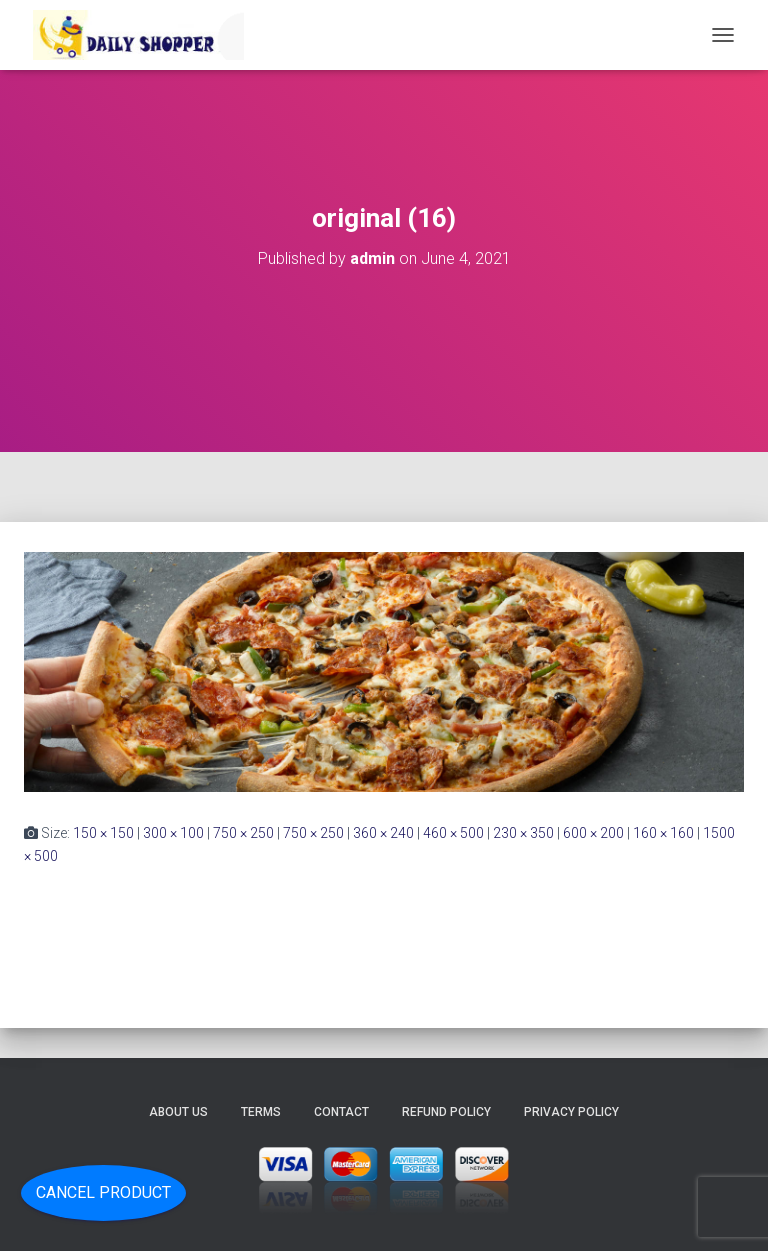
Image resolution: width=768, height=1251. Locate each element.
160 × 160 (663, 833)
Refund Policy (446, 1112)
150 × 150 (103, 833)
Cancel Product (103, 1192)
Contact (341, 1112)
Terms (261, 1112)
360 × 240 (383, 833)
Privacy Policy (571, 1112)
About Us (178, 1112)
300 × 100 (173, 833)
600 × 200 (593, 833)
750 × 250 (243, 833)
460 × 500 (453, 833)
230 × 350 (523, 833)
